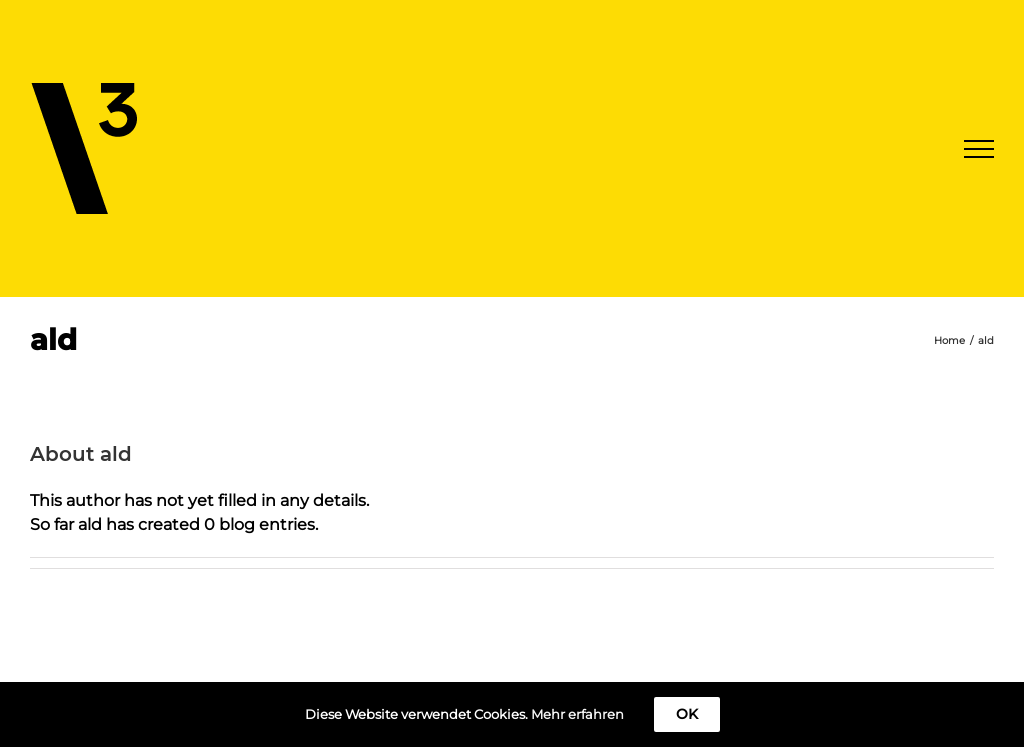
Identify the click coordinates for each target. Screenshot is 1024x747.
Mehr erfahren (577, 714)
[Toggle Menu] (979, 149)
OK (687, 714)
